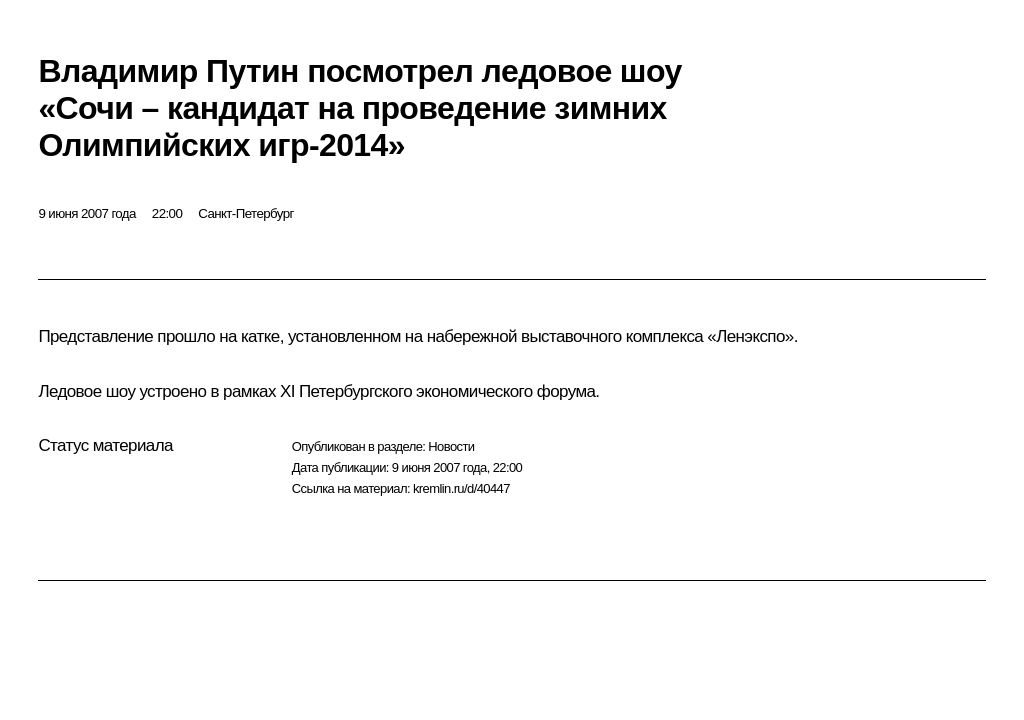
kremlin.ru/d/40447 (461, 488)
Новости (451, 446)
